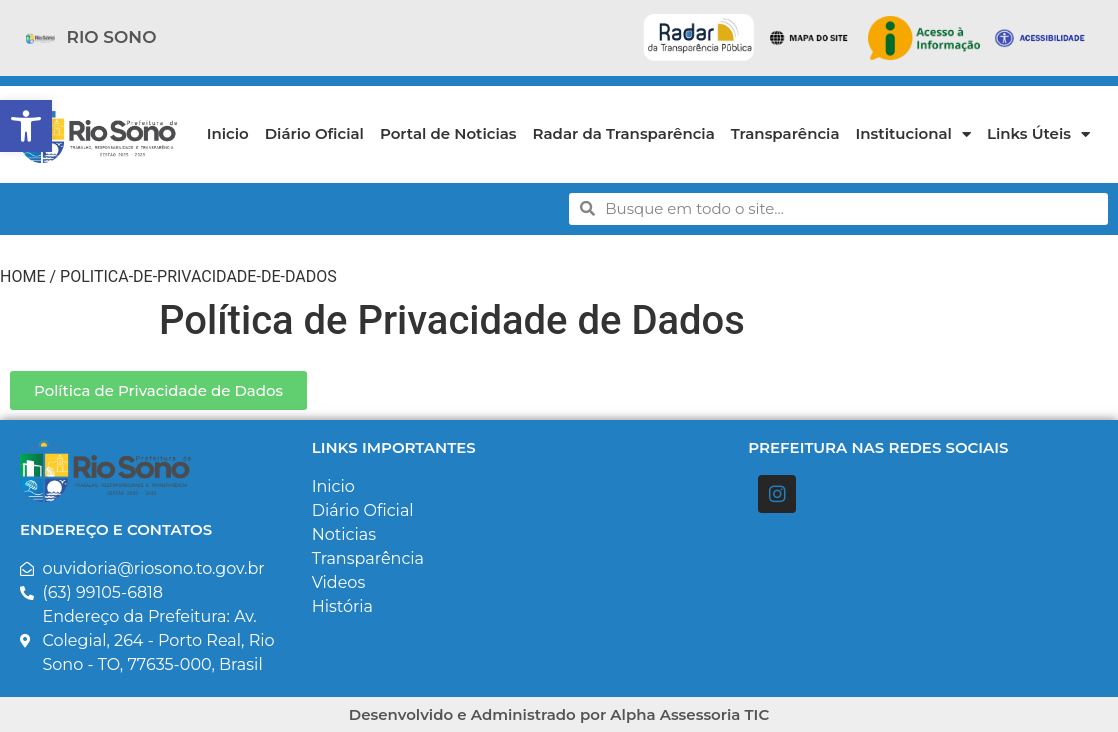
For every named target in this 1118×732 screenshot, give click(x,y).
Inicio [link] (228, 133)
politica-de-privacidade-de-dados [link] (198, 276)
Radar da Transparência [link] (624, 133)
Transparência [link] (785, 133)
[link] (26, 126)
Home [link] (22, 276)
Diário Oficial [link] (314, 133)
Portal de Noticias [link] (448, 133)
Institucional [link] (913, 134)
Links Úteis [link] (1038, 134)
